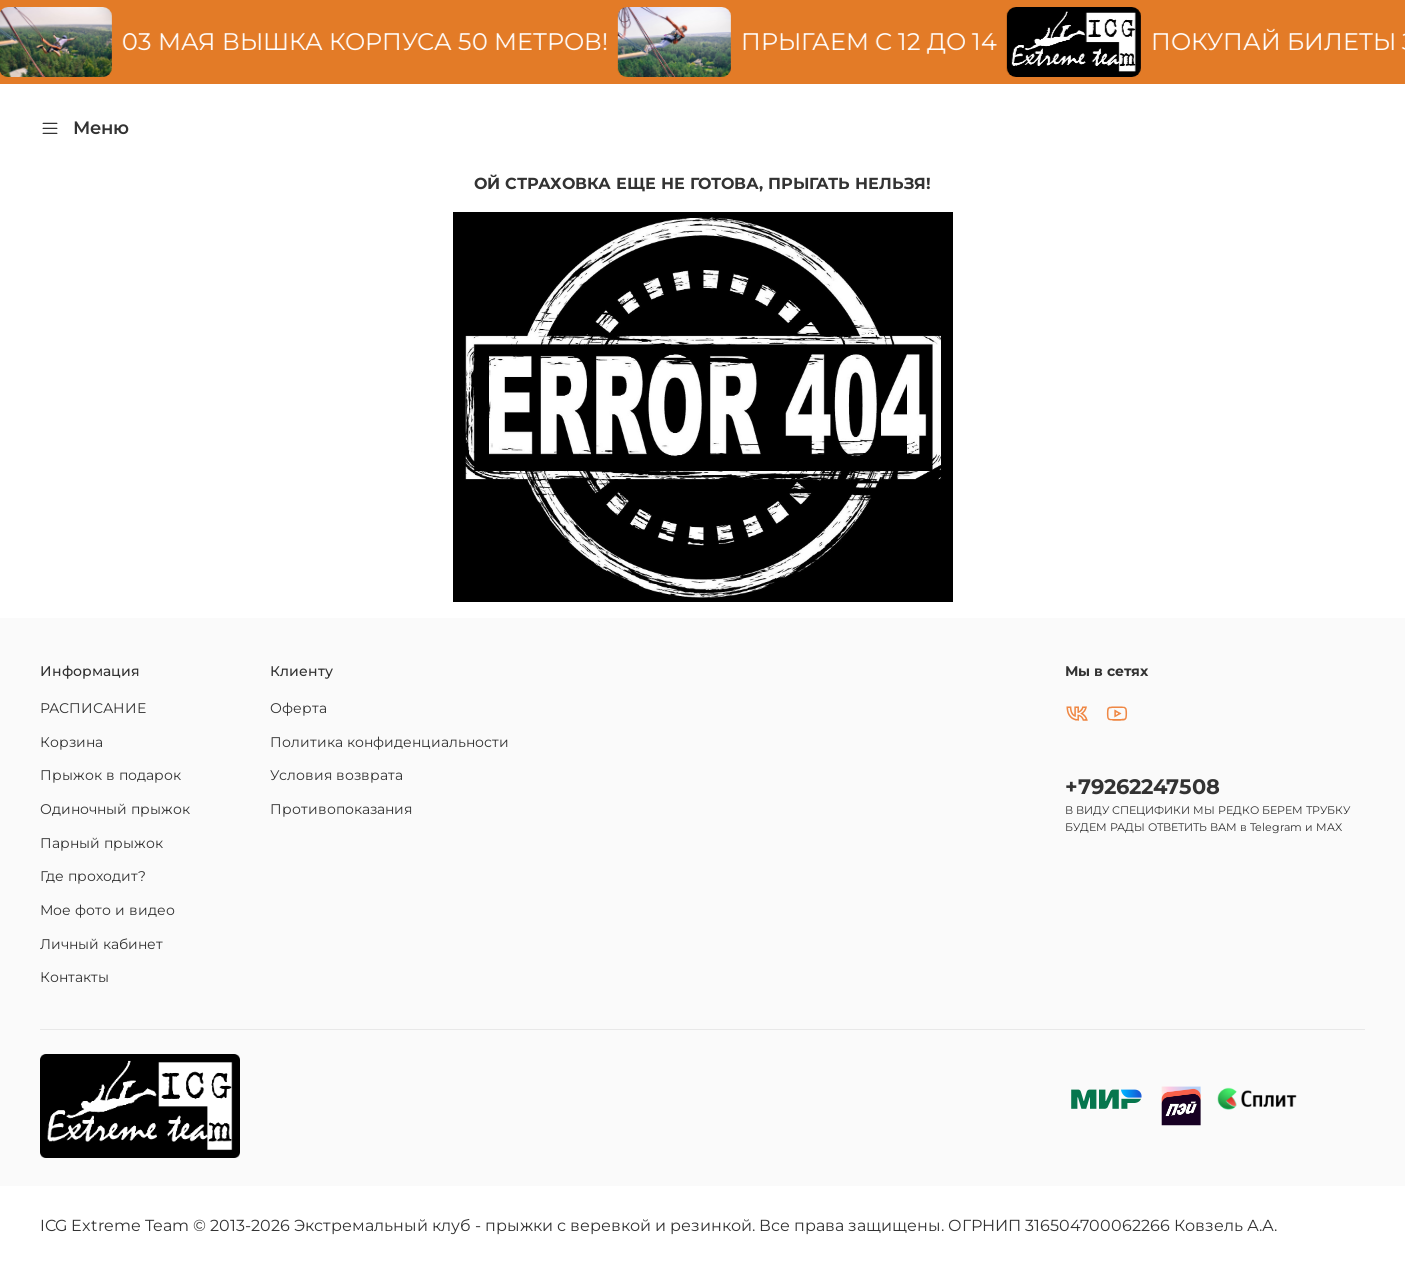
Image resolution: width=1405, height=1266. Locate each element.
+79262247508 (1142, 786)
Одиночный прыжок (115, 809)
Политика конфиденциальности (389, 742)
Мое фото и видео (107, 910)
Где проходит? (93, 876)
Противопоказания (341, 809)
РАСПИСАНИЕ (93, 708)
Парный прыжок (101, 843)
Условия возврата (336, 775)
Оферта (298, 708)
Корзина (71, 742)
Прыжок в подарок (110, 775)
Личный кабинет (101, 944)
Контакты (74, 977)
